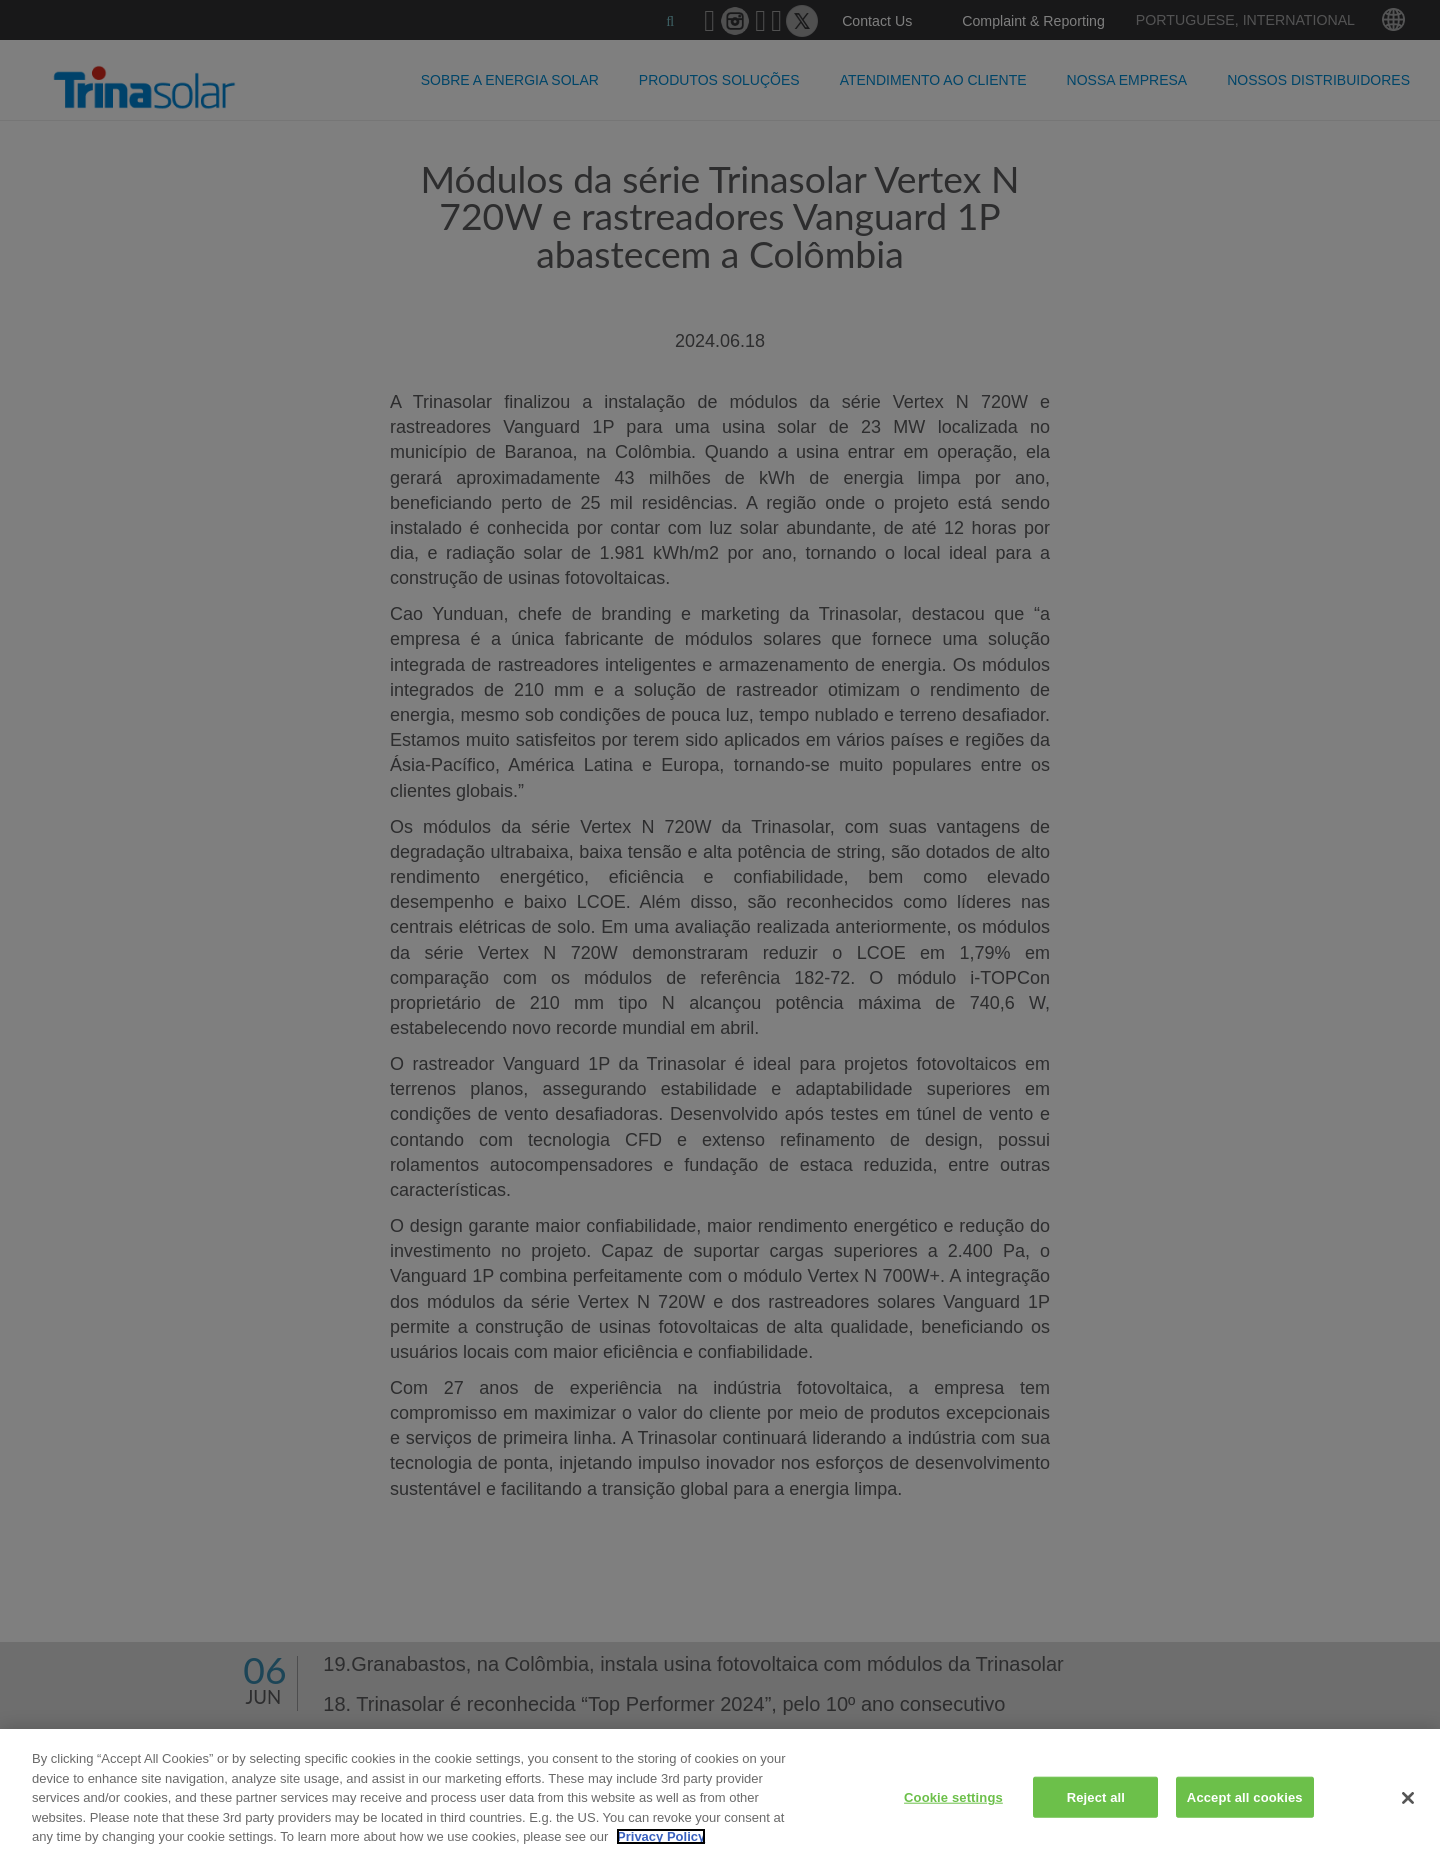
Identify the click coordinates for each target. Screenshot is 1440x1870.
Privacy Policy (661, 1836)
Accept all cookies (1245, 1796)
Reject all (1096, 1796)
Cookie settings (953, 1796)
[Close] (1408, 1798)
